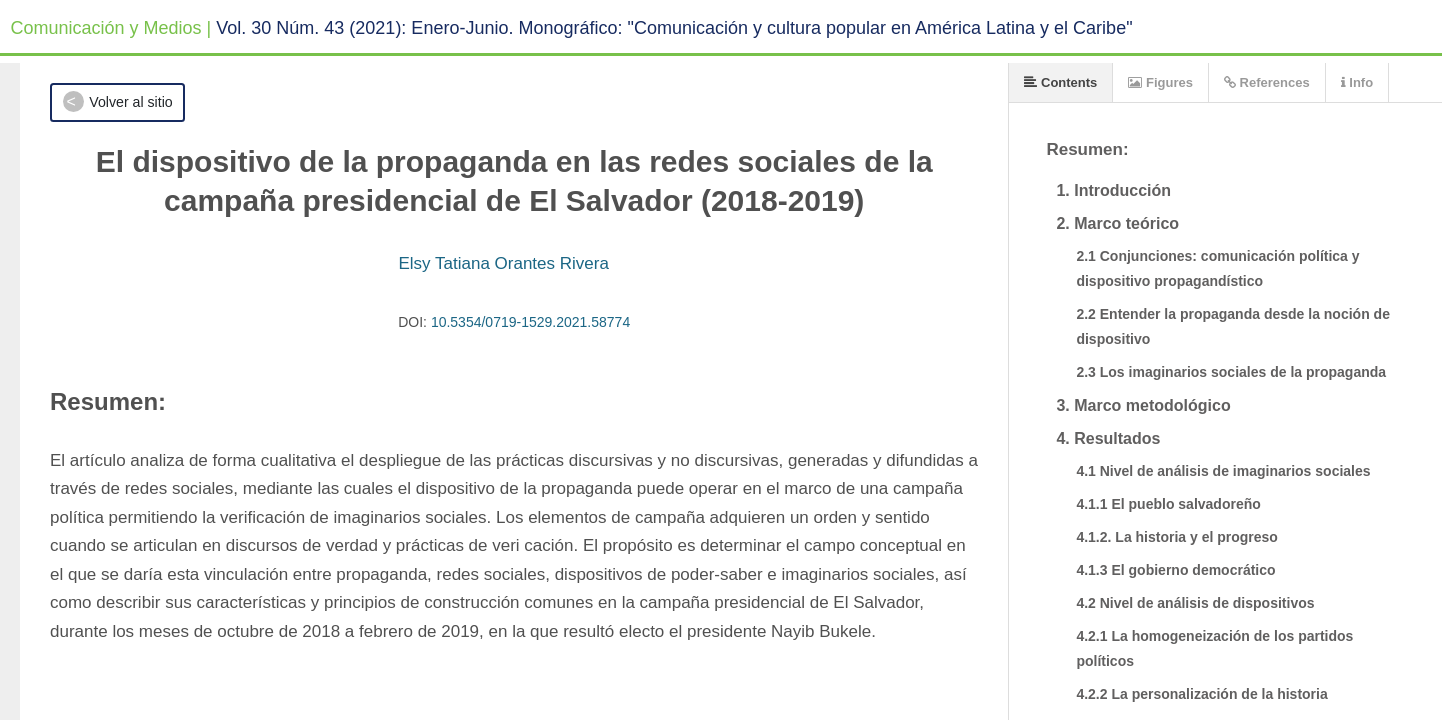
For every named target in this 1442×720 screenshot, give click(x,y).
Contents (1060, 82)
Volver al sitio (130, 102)
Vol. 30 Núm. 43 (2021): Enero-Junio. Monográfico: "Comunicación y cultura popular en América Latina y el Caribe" (674, 28)
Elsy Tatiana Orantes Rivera (503, 263)
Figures (1160, 82)
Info (1357, 82)
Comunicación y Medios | (111, 28)
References (1267, 82)
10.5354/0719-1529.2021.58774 (530, 322)
